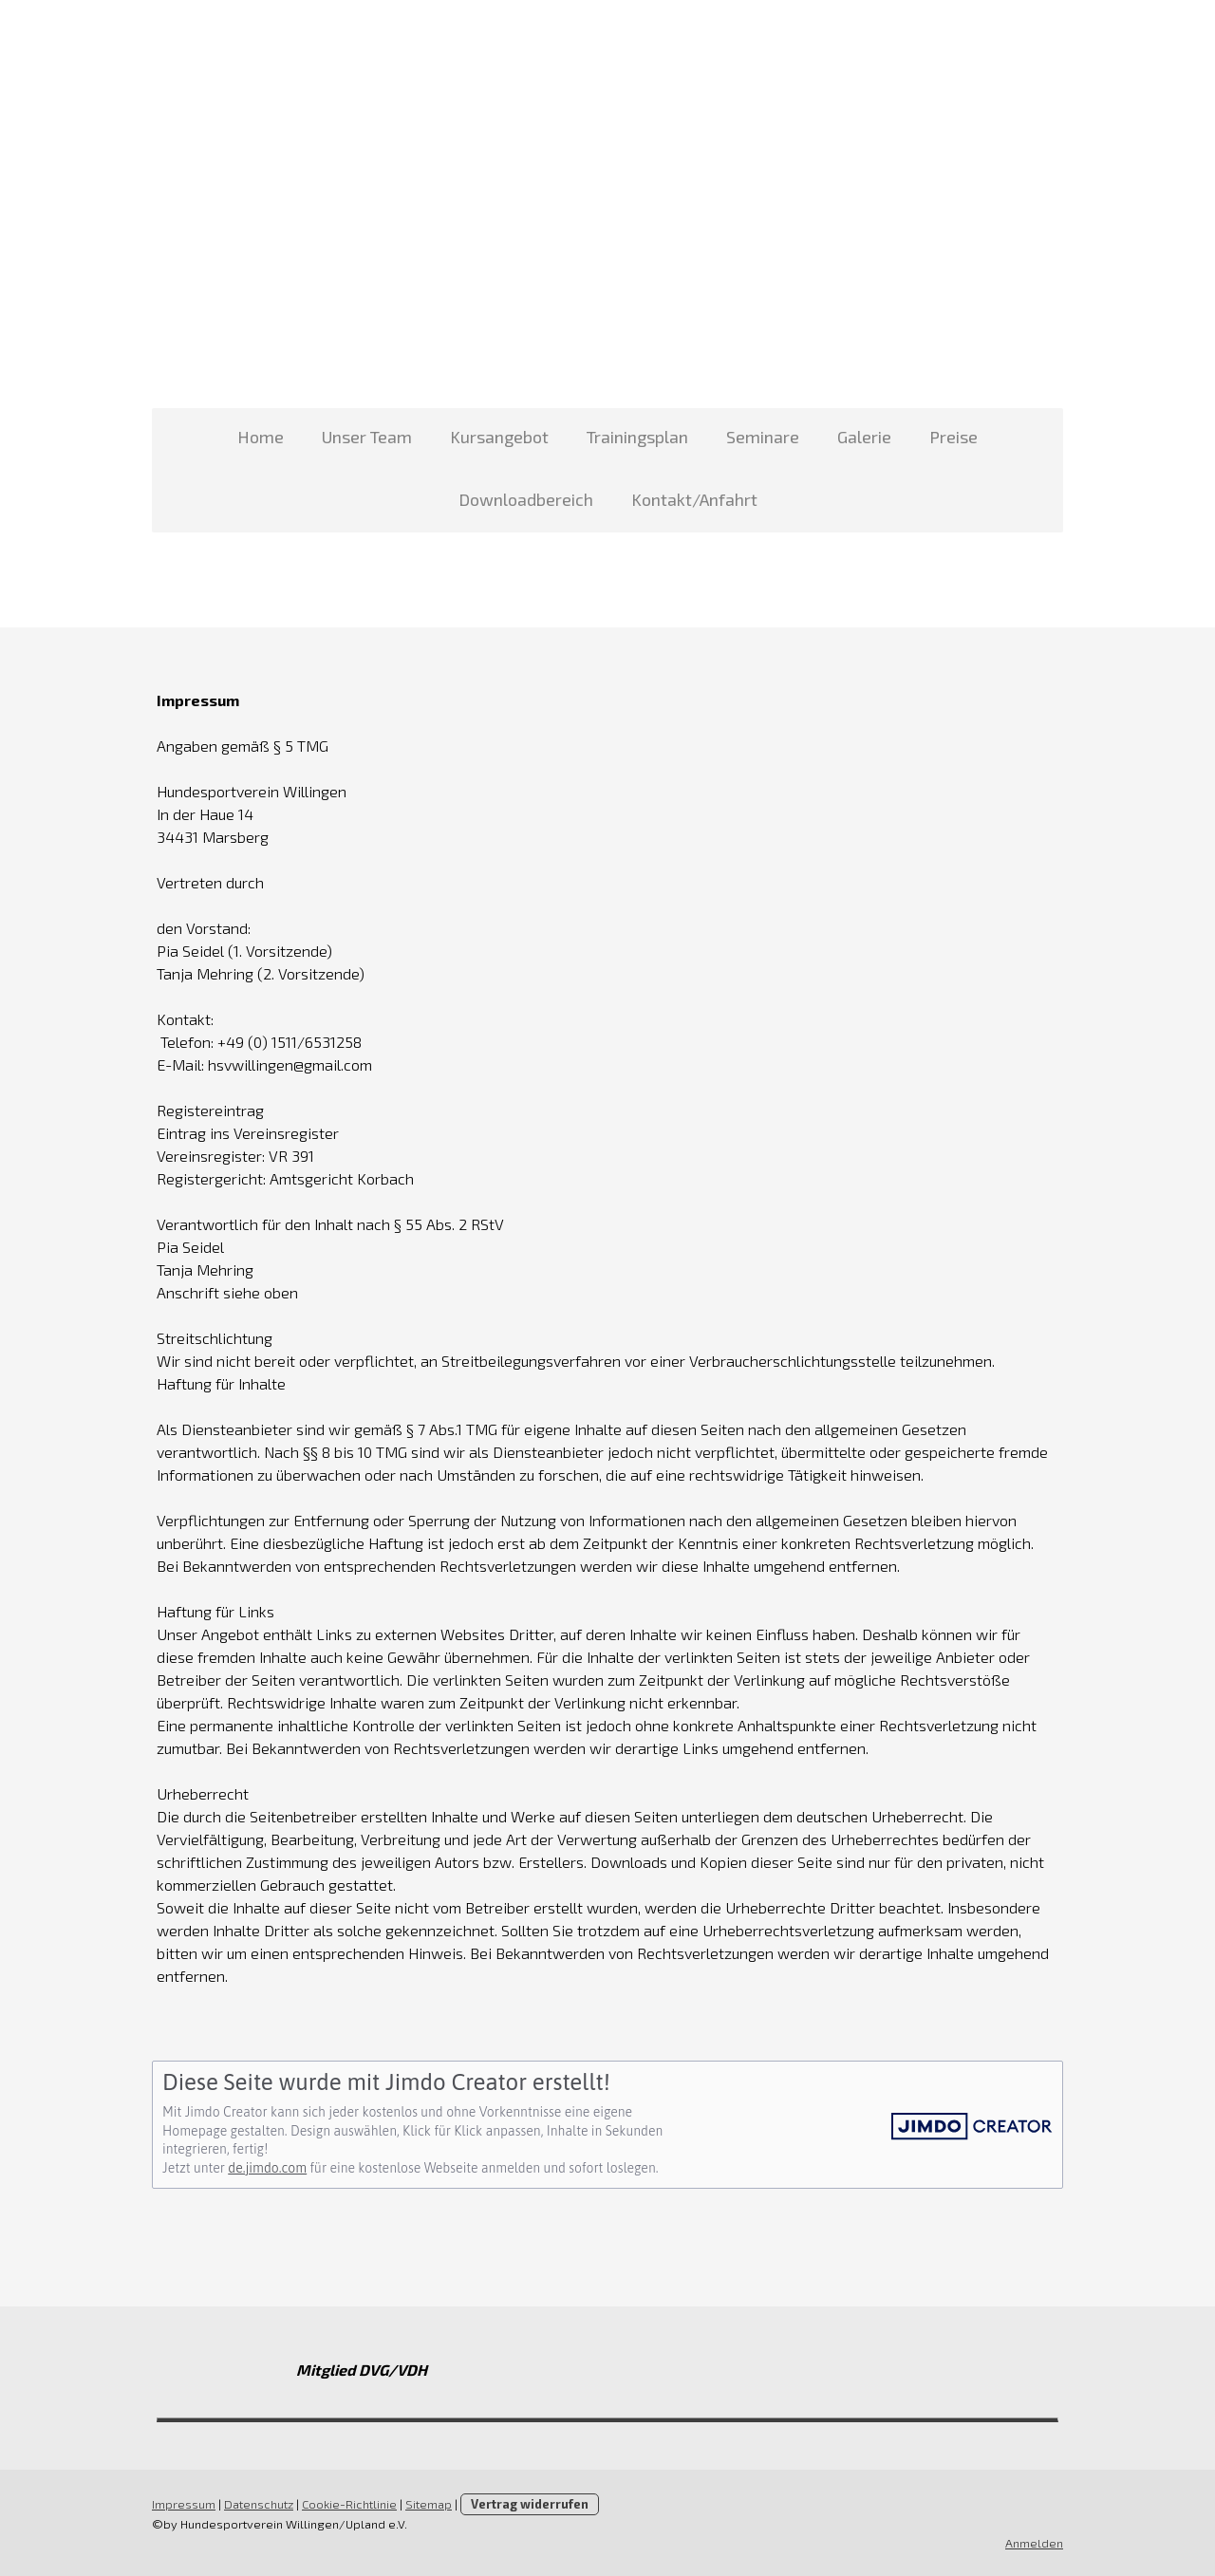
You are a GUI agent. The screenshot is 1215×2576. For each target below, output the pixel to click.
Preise (953, 436)
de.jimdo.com (267, 2167)
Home (260, 436)
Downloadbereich (525, 499)
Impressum (183, 2503)
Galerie (864, 436)
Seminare (762, 436)
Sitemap (428, 2503)
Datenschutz (258, 2503)
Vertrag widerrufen (530, 2503)
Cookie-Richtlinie (349, 2503)
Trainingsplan (637, 436)
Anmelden (1034, 2542)
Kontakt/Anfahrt (694, 499)
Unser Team (367, 436)
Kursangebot (499, 436)
